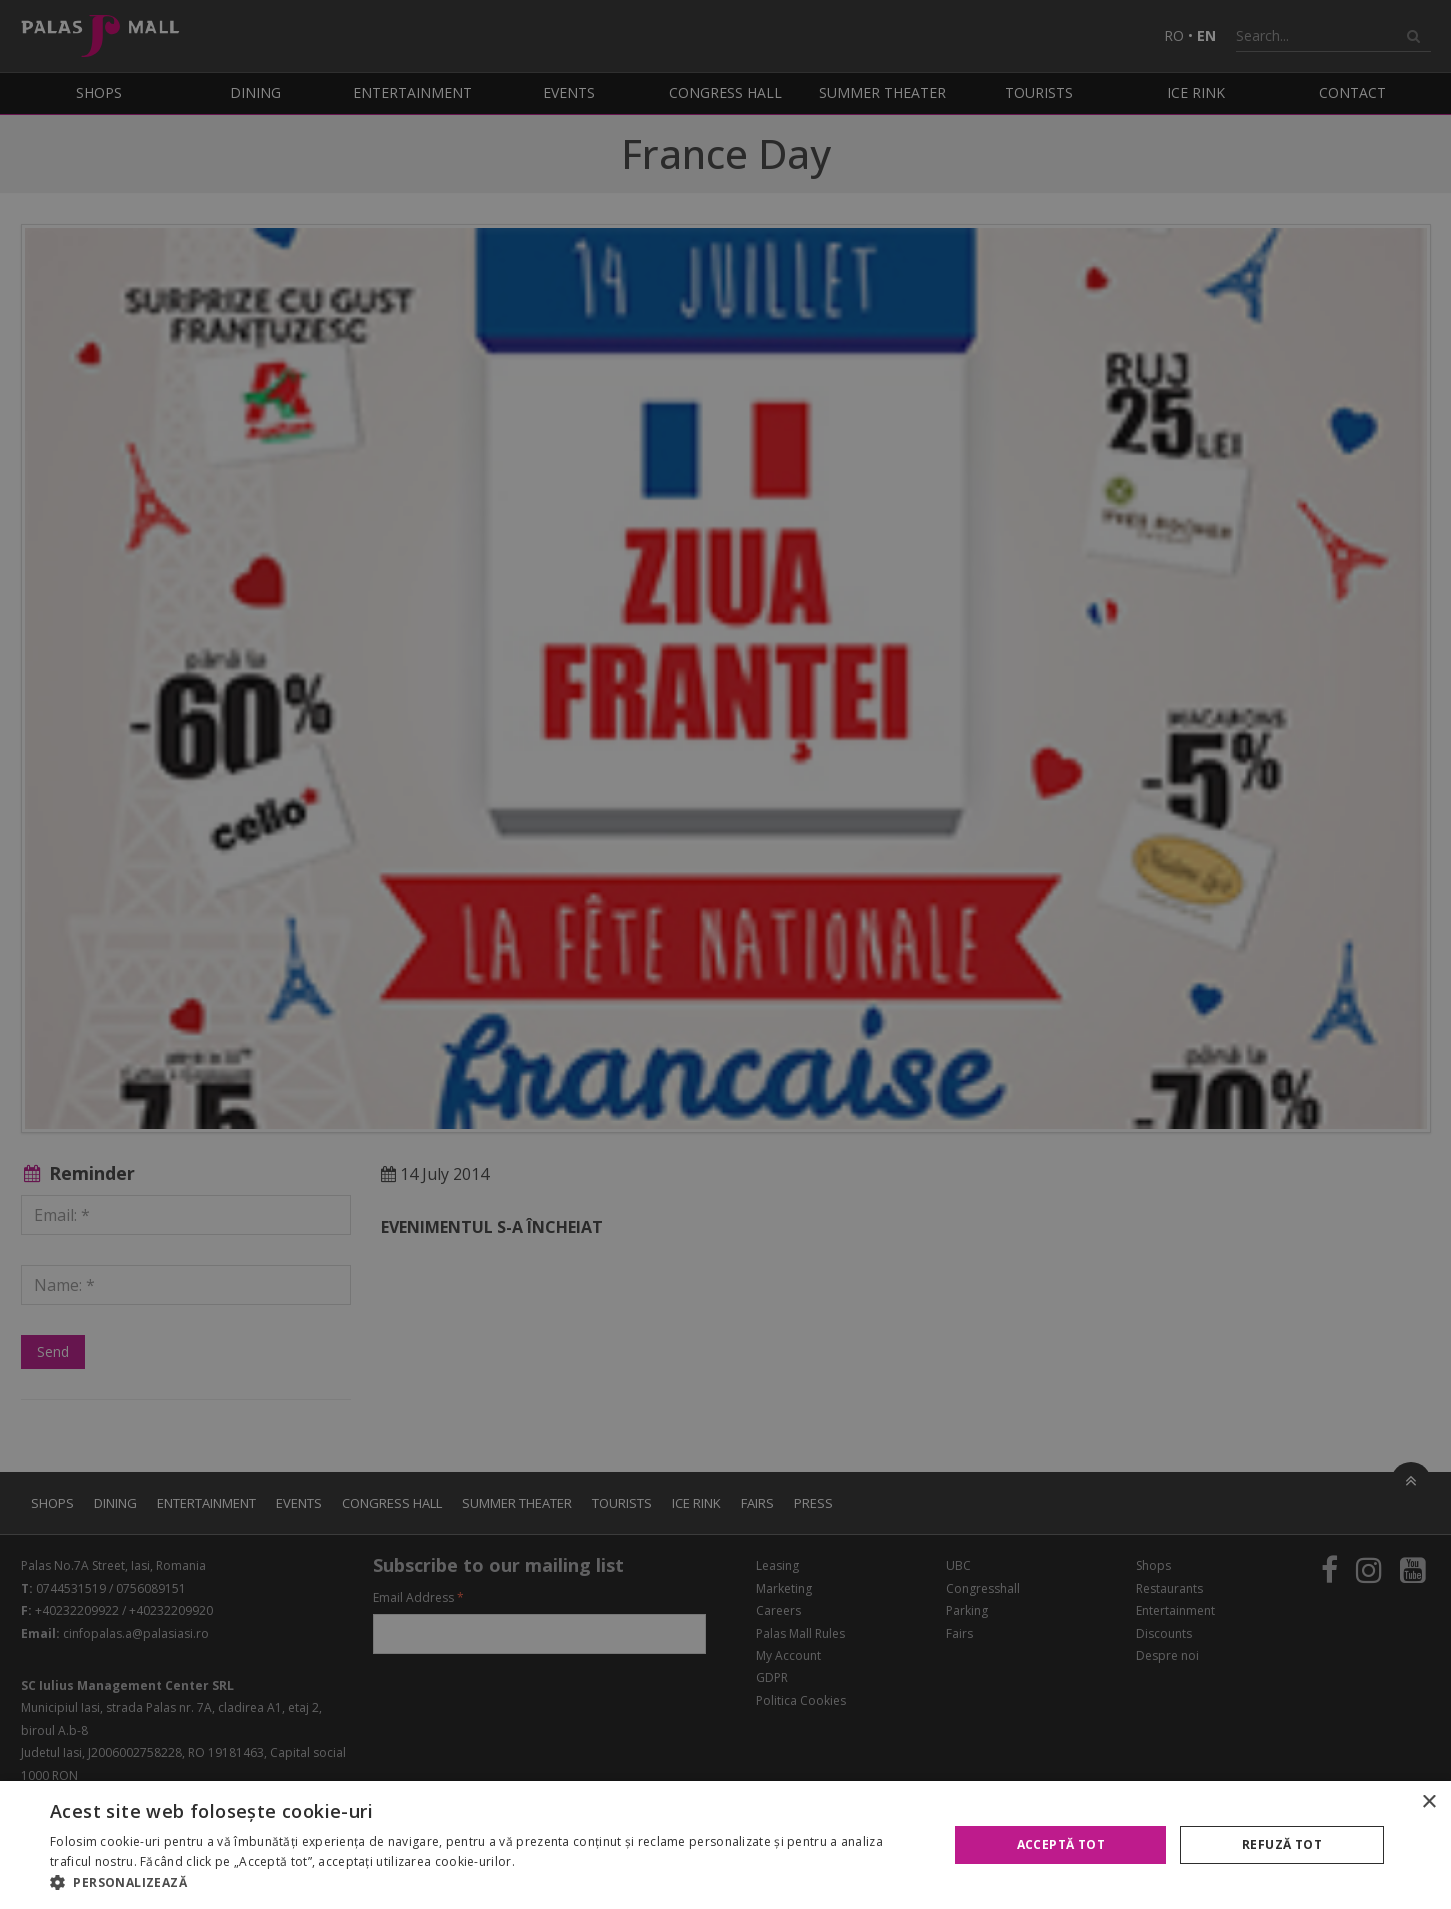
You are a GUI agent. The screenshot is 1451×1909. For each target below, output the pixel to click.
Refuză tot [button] (1282, 1844)
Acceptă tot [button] (1061, 1844)
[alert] (725, 954)
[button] (486, 1883)
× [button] (1428, 1802)
